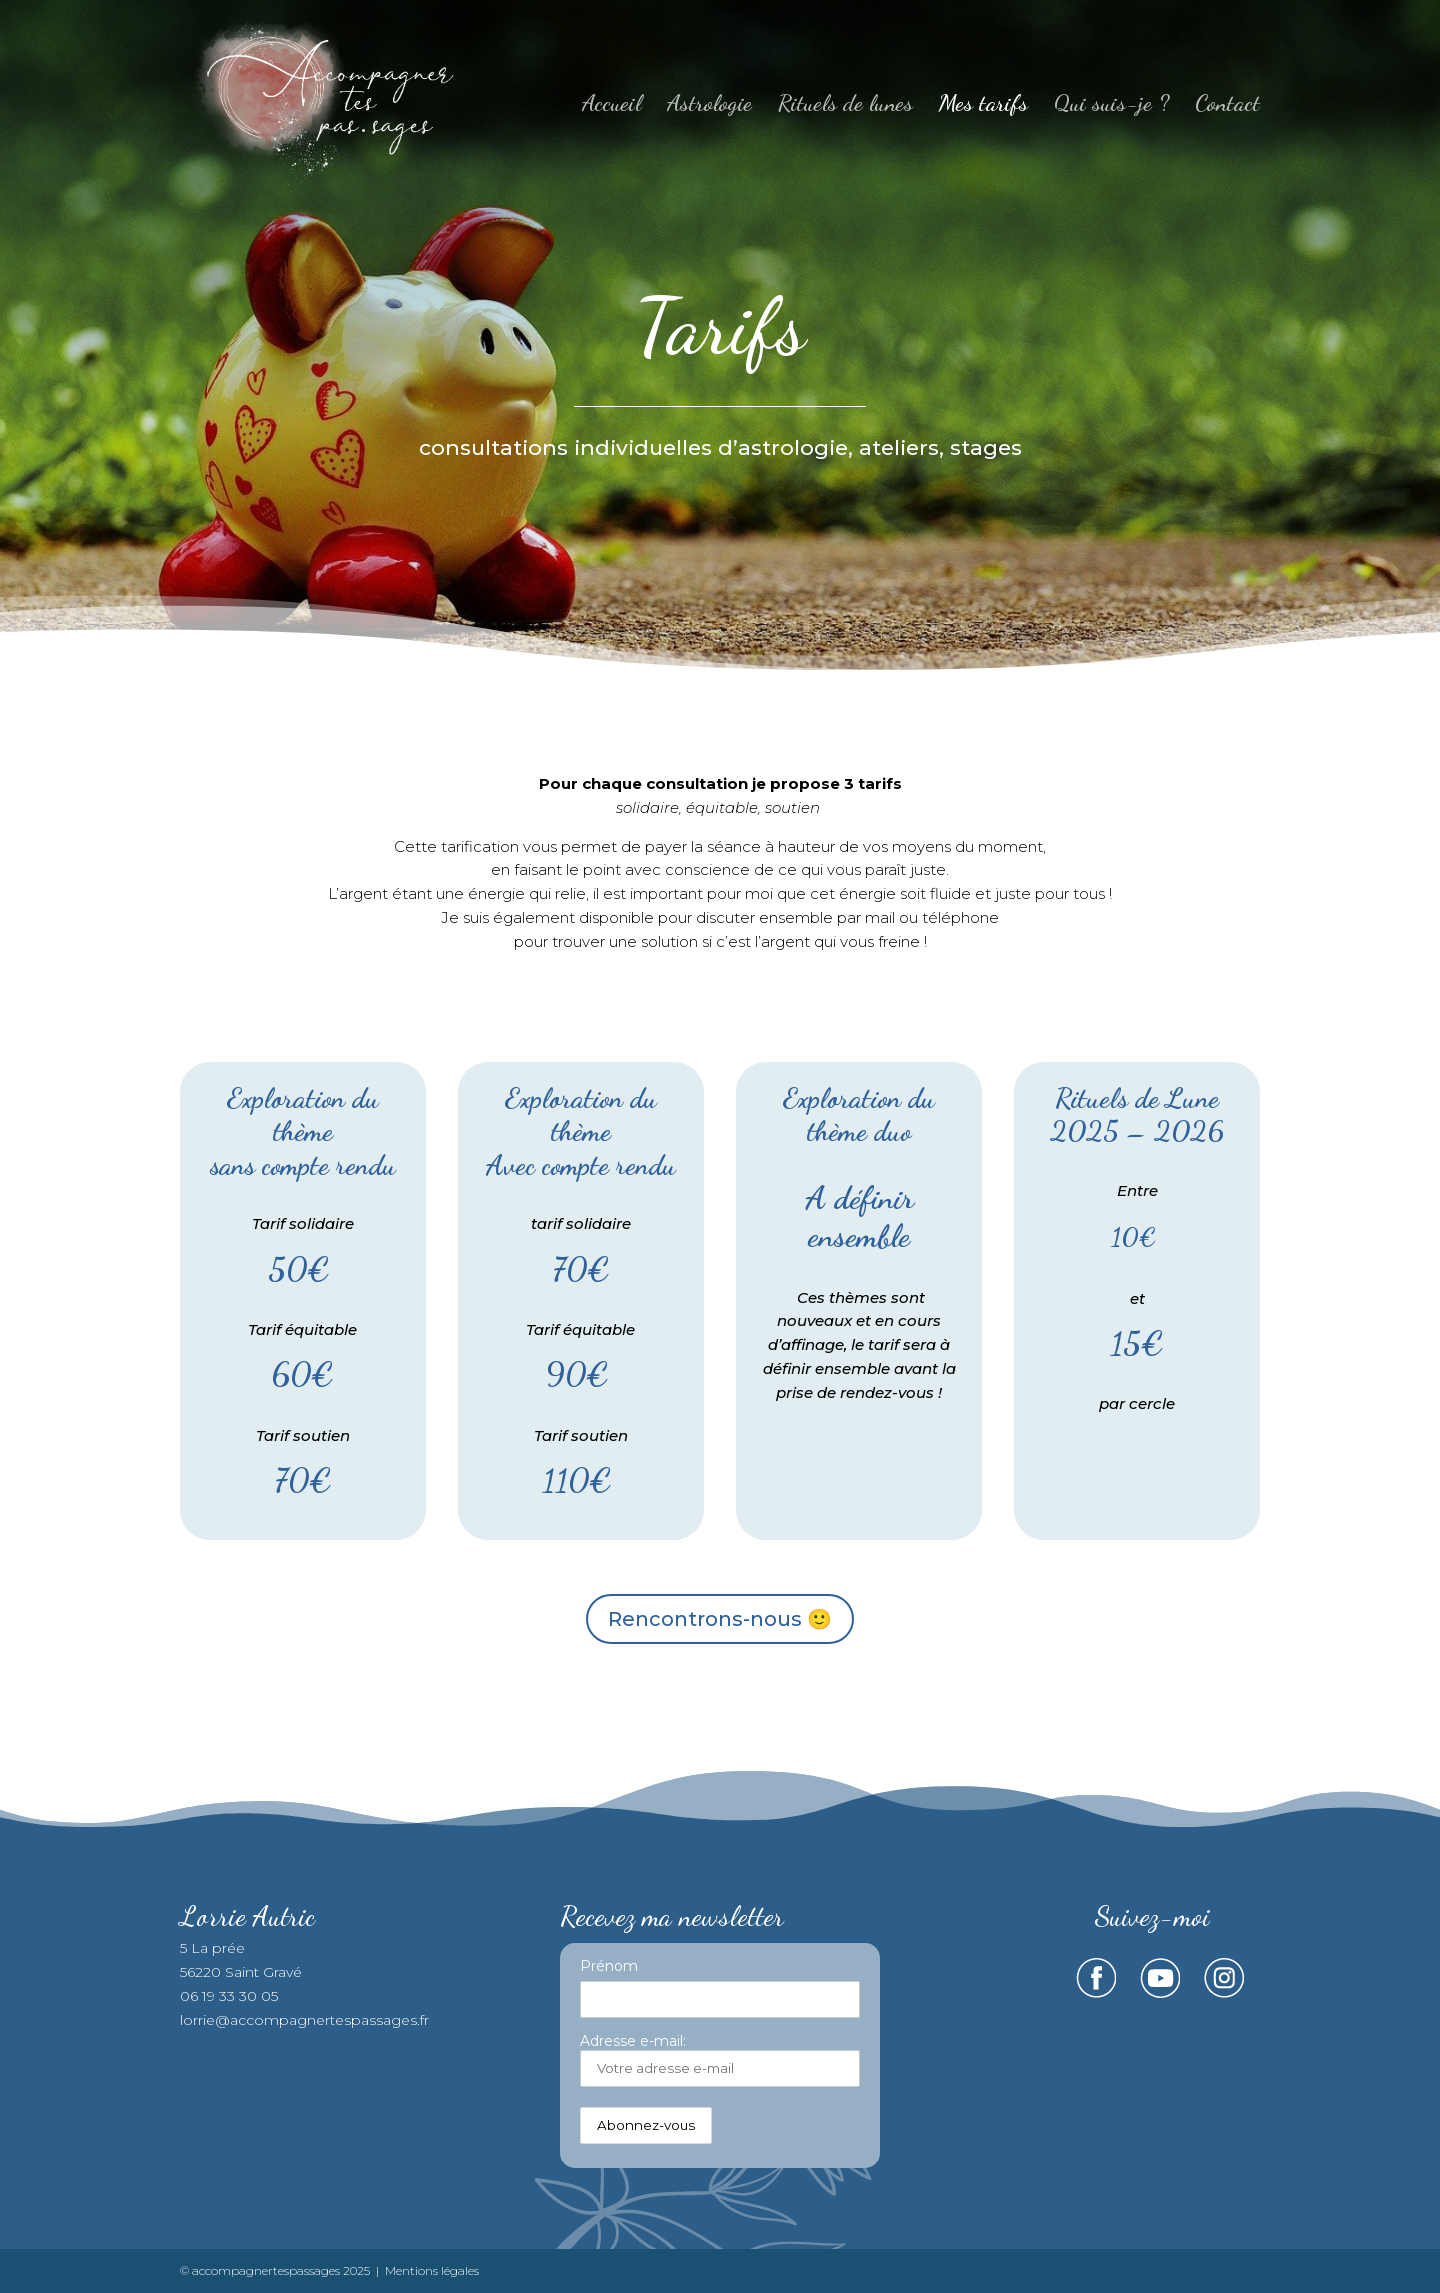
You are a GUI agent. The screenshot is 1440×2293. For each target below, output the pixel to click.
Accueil (611, 106)
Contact (1227, 106)
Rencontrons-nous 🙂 (720, 1619)
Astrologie (709, 106)
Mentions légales (432, 2270)
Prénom (609, 1966)
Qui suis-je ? (1111, 106)
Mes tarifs (983, 106)
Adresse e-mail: (720, 2059)
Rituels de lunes (845, 106)
